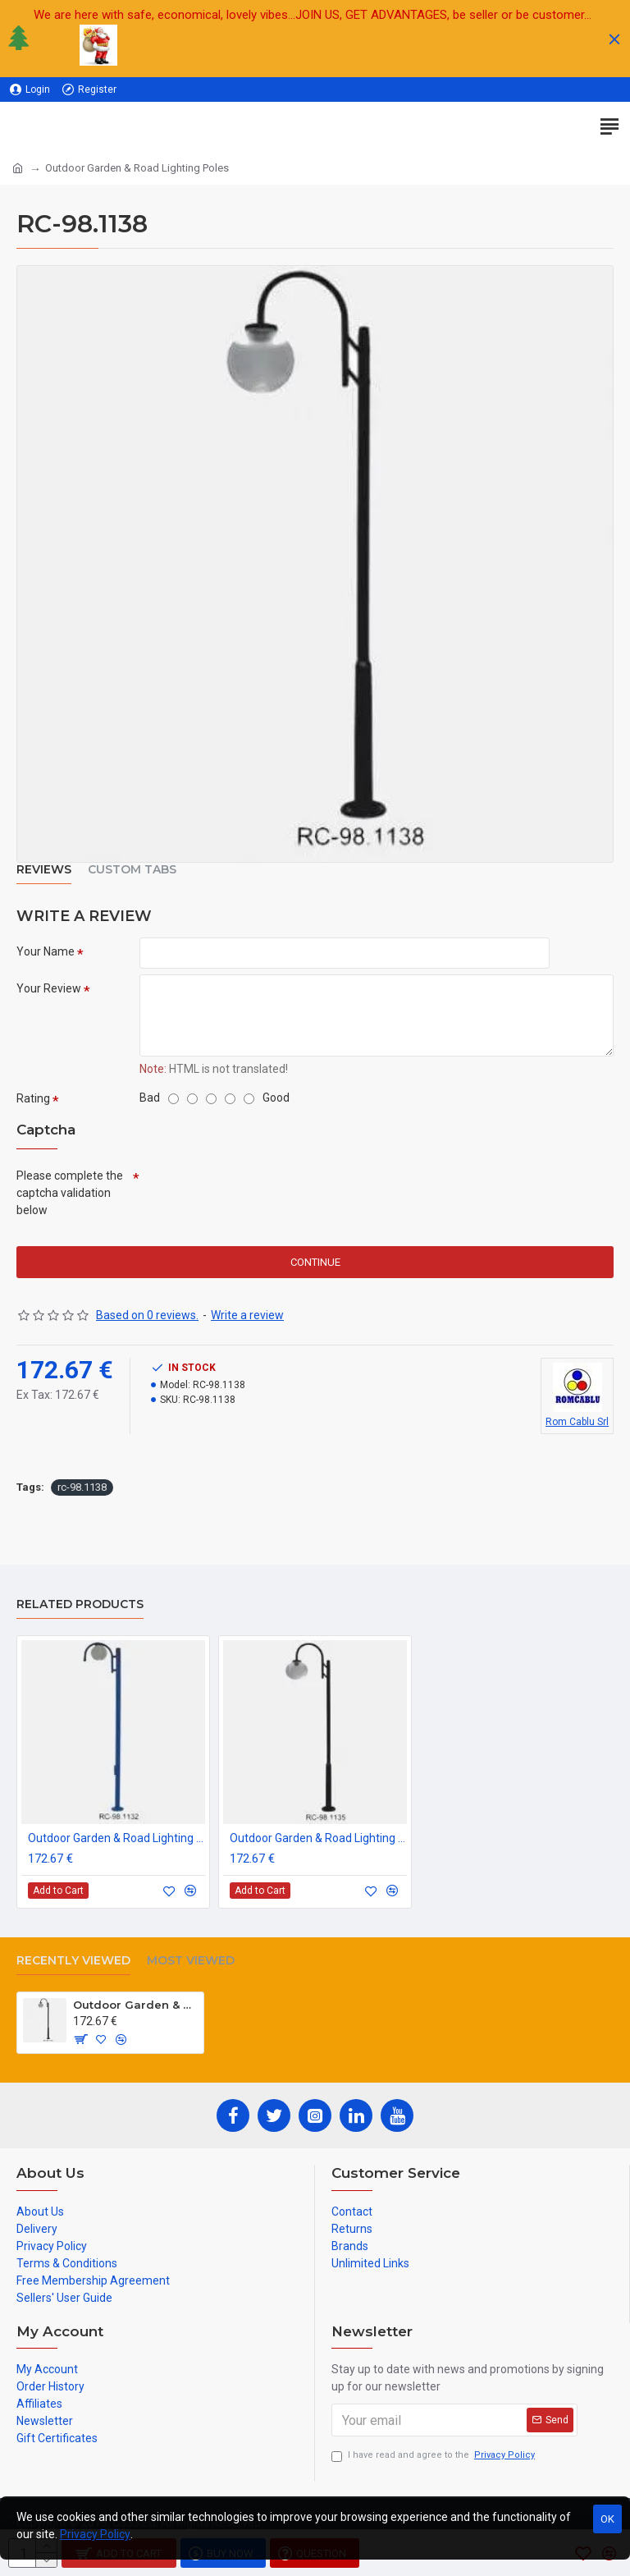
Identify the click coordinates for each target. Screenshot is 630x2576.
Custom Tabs (132, 870)
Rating (33, 1099)
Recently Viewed (73, 1961)
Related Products (80, 1604)
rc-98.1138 (82, 1489)
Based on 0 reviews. (147, 1316)
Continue (315, 1264)
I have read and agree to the (434, 2456)
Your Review (48, 989)
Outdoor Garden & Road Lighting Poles (116, 1838)
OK (607, 2519)
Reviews (43, 870)
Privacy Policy (95, 2534)
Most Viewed (191, 1961)
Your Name (45, 951)
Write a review (247, 1316)
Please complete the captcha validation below (69, 1194)
